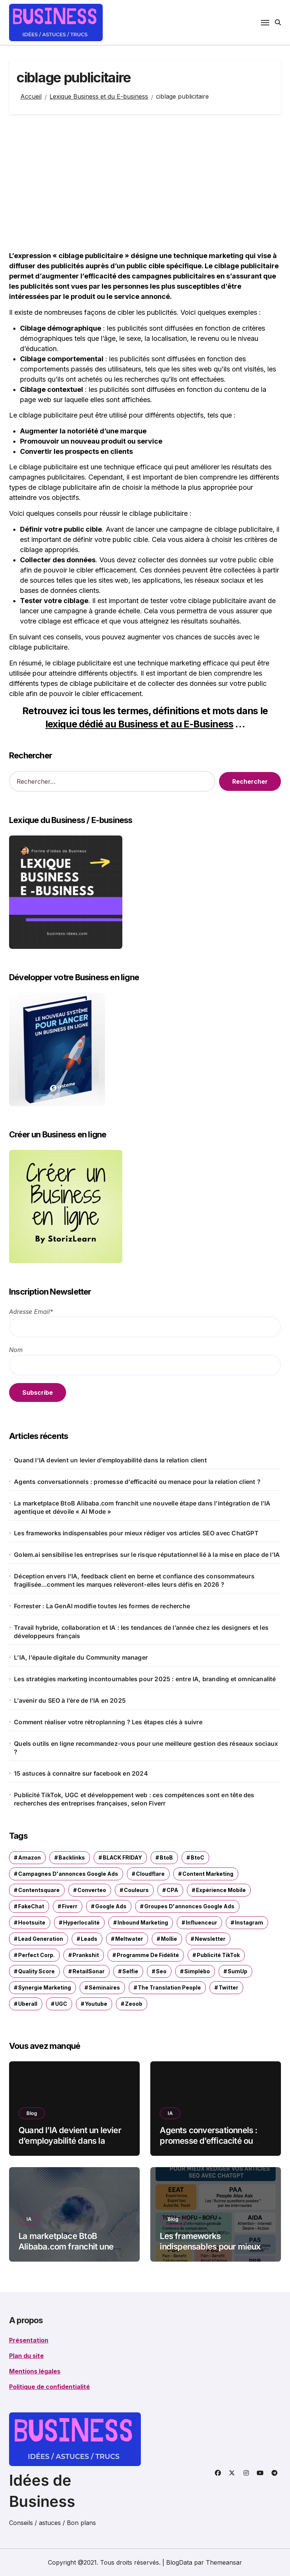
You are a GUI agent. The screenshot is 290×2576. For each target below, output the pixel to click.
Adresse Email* (31, 1311)
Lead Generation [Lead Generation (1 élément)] (40, 1938)
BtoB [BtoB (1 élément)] (166, 1857)
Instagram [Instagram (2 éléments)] (249, 1922)
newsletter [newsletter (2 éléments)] (210, 1938)
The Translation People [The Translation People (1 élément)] (169, 1987)
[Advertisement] (146, 182)
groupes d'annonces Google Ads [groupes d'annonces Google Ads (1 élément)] (189, 1906)
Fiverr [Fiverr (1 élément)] (69, 1906)
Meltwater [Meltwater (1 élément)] (129, 1938)
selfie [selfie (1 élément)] (130, 1971)
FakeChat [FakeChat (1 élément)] (31, 1906)
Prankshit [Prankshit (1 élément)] (85, 1955)
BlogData (179, 2562)
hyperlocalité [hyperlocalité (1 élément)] (81, 1922)
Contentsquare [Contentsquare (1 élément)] (39, 1890)
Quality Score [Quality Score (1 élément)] (36, 1971)
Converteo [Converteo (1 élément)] (91, 1890)
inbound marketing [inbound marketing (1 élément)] (142, 1922)
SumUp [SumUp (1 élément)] (237, 1971)
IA (170, 2113)
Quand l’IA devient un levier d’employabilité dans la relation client (110, 1460)
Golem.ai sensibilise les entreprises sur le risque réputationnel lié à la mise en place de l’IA (147, 1554)
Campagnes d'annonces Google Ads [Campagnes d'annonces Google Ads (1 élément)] (68, 1874)
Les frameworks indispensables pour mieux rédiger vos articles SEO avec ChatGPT (136, 1533)
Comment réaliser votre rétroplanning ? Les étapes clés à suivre (108, 1722)
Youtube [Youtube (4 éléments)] (96, 2003)
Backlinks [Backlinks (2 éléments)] (72, 1857)
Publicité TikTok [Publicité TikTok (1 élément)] (218, 1955)
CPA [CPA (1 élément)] (172, 1890)
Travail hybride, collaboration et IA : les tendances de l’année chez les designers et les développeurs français (141, 1632)
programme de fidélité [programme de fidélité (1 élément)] (148, 1955)
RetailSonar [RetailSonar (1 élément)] (88, 1971)
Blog (31, 2113)
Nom (16, 1350)
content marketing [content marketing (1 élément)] (207, 1874)
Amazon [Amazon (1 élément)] (29, 1857)
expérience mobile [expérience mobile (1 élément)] (221, 1890)
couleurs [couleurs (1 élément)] (136, 1890)
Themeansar (224, 2562)
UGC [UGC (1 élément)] (61, 2003)
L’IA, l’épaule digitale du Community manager (81, 1657)
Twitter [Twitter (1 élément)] (228, 1987)
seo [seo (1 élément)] (161, 1971)
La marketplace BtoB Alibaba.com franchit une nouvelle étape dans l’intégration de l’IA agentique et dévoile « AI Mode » (142, 1507)
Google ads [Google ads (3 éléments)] (110, 1906)
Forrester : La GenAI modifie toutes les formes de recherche (102, 1606)
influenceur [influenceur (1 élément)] (201, 1922)
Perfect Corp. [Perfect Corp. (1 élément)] (36, 1955)
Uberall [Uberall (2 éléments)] (27, 2003)
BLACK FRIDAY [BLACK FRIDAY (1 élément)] (122, 1857)
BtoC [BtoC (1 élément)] (197, 1857)
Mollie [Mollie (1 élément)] (169, 1938)
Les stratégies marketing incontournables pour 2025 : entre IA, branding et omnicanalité (145, 1679)
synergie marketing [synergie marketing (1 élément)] (44, 1987)
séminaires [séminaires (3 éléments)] (104, 1987)
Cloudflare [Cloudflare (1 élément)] (150, 1874)
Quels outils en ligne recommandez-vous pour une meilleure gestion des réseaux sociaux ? (146, 1748)
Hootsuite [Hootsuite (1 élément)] (31, 1922)
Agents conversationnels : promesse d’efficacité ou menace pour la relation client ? (137, 1481)
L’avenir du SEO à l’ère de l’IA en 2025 (70, 1700)
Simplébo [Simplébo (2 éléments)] (197, 1971)
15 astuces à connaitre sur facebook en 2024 (81, 1773)
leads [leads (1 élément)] (89, 1938)
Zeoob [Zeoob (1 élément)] (133, 2003)
